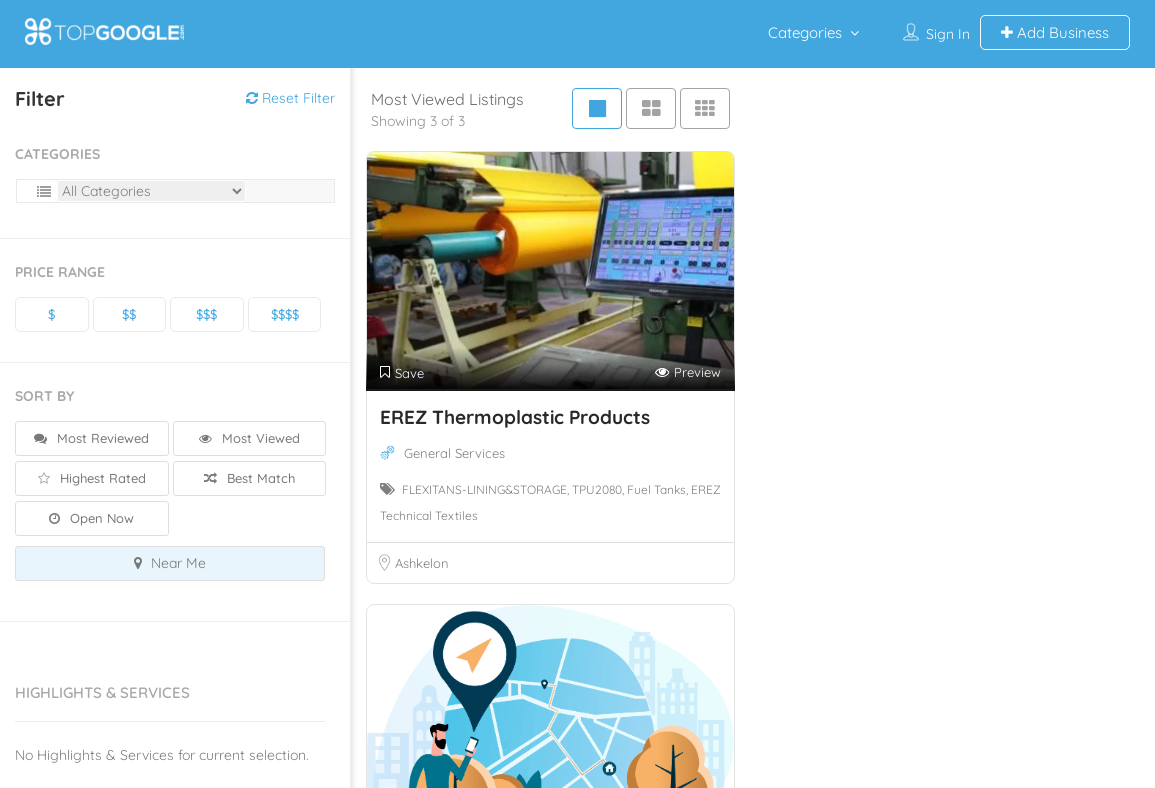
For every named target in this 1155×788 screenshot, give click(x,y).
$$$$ (285, 314)
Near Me (170, 563)
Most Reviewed (91, 438)
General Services (454, 453)
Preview (688, 372)
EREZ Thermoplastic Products (515, 417)
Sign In (948, 34)
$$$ (206, 314)
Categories (805, 32)
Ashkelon (422, 563)
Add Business (1055, 32)
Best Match (249, 478)
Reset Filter (290, 98)
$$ (129, 314)
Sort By (44, 396)
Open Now (91, 518)
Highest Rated (92, 478)
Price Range (60, 272)
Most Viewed (249, 438)
